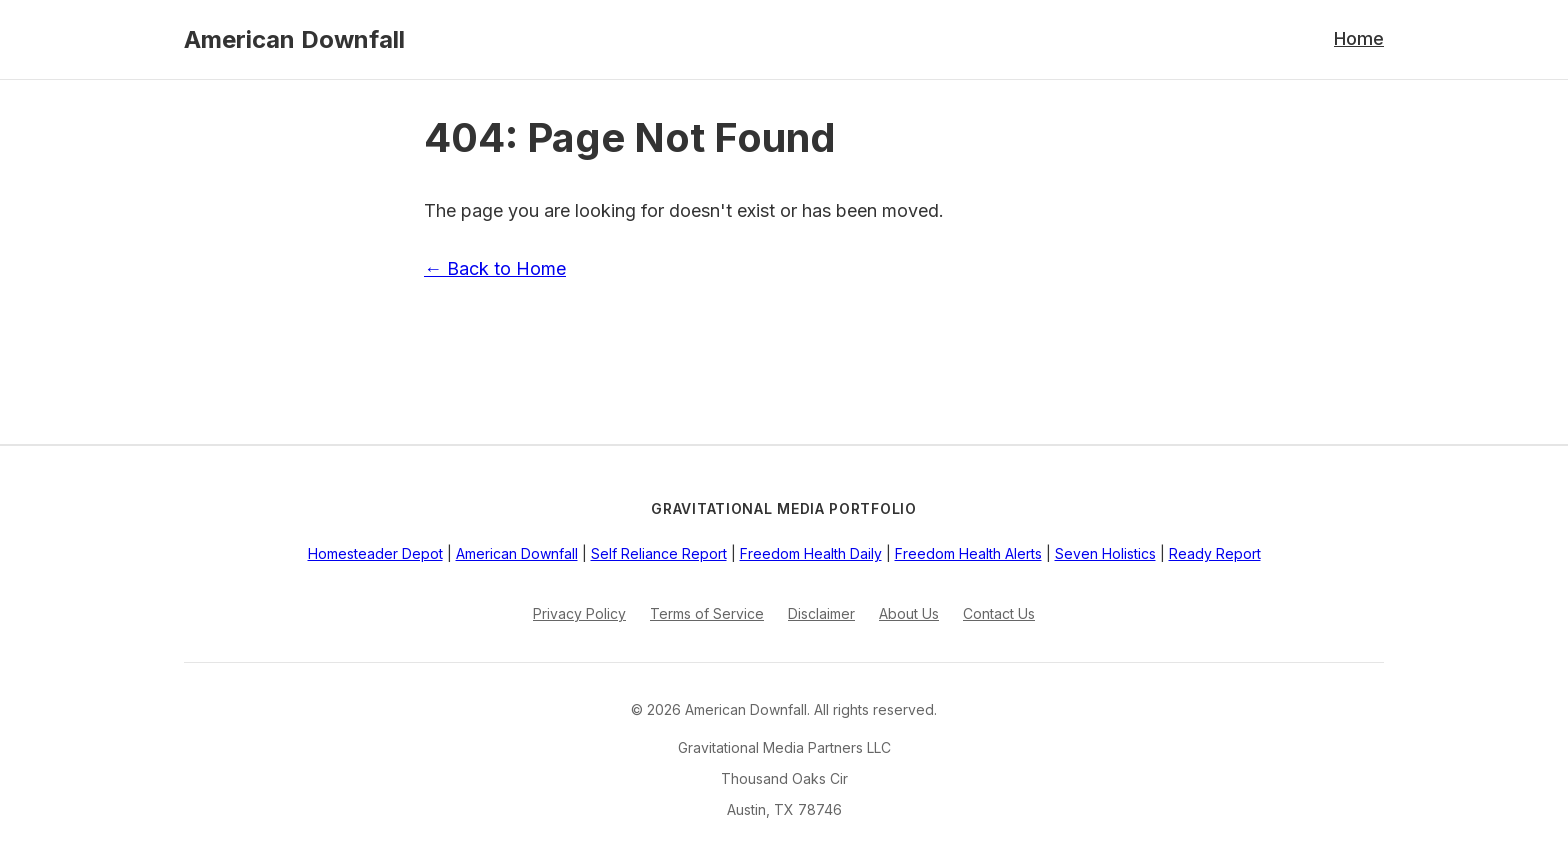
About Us (909, 613)
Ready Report (1215, 553)
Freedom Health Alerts (968, 553)
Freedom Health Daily (811, 553)
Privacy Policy (579, 613)
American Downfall (294, 39)
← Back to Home (495, 268)
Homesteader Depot (375, 553)
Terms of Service (707, 613)
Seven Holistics (1105, 553)
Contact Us (999, 613)
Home (1359, 38)
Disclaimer (821, 613)
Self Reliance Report (659, 553)
